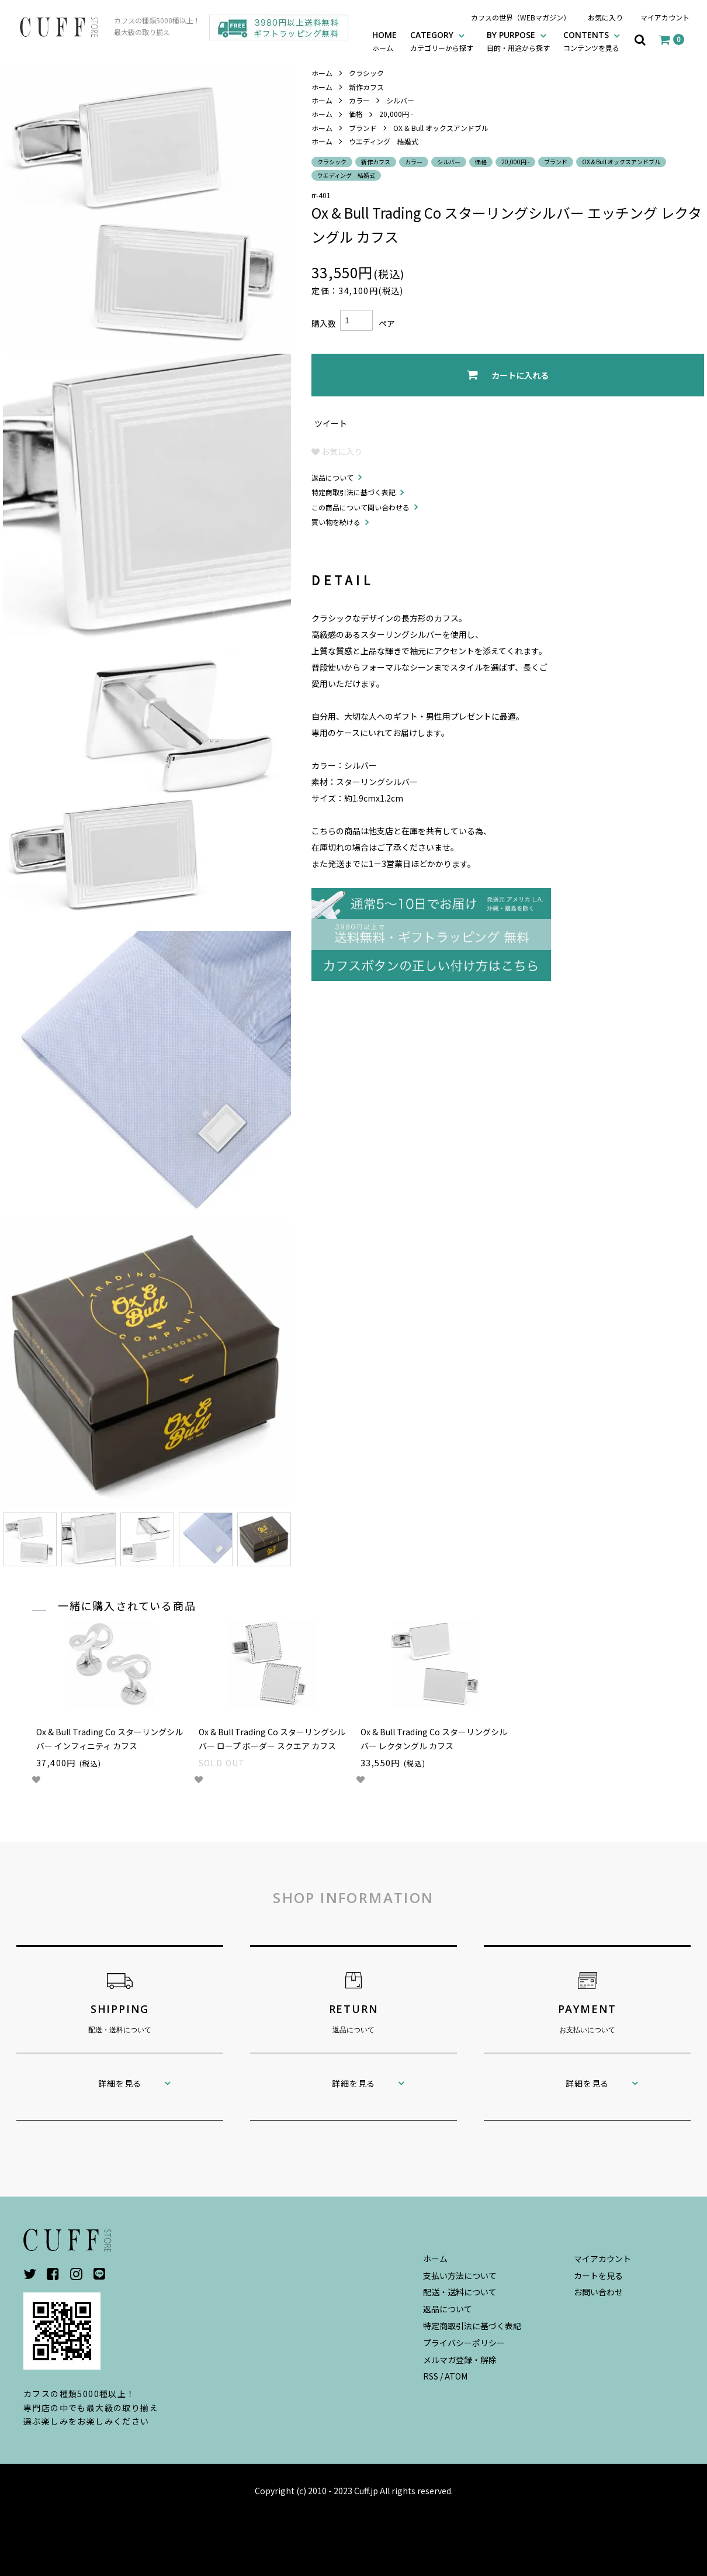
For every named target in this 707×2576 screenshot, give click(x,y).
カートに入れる (508, 375)
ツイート (330, 423)
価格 (356, 114)
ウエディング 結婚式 (383, 141)
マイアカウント (664, 17)
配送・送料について (460, 2292)
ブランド (363, 128)
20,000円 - (396, 114)
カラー (359, 100)
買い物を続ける (336, 522)
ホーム (321, 73)
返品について (332, 477)
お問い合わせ (598, 2292)
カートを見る (598, 2275)
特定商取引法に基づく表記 (353, 492)
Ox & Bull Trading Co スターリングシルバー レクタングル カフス (434, 1739)
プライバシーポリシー (464, 2343)
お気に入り (605, 17)
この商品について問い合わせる (360, 507)
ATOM (456, 2376)
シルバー (400, 100)
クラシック (366, 73)
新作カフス (366, 87)
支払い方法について (460, 2275)
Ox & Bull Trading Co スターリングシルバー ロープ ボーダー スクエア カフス (272, 1739)
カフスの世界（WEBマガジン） (520, 17)
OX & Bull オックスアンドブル (440, 128)
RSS (430, 2376)
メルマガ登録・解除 (460, 2360)
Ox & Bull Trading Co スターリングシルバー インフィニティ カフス (109, 1739)
